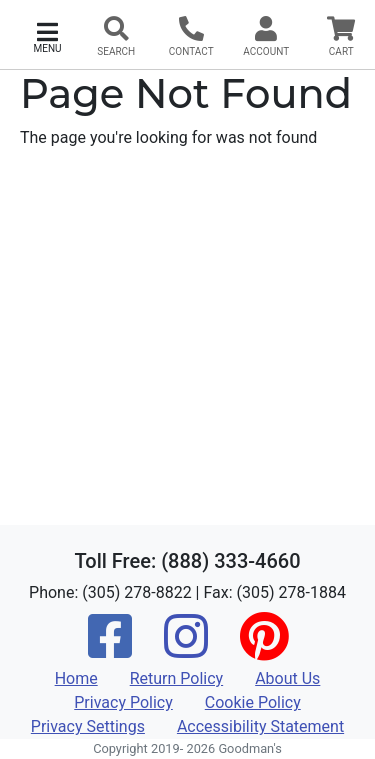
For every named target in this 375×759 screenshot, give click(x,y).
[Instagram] (186, 649)
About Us (287, 678)
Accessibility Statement (260, 726)
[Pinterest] (264, 649)
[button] (47, 35)
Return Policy (176, 678)
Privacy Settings (88, 726)
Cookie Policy (253, 702)
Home (76, 678)
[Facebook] (110, 649)
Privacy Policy (123, 702)
